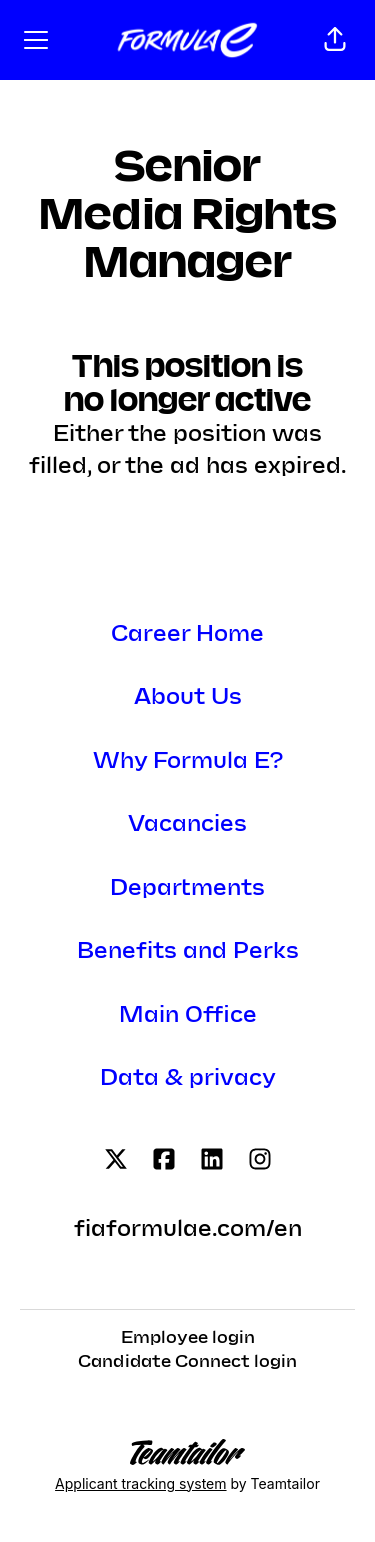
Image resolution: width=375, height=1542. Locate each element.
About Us (188, 697)
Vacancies (187, 824)
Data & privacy (188, 1078)
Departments (187, 888)
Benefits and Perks (188, 951)
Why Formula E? (188, 761)
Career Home (187, 634)
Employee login (188, 1338)
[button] (335, 40)
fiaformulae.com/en (188, 1229)
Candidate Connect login (187, 1362)
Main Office (188, 1015)
